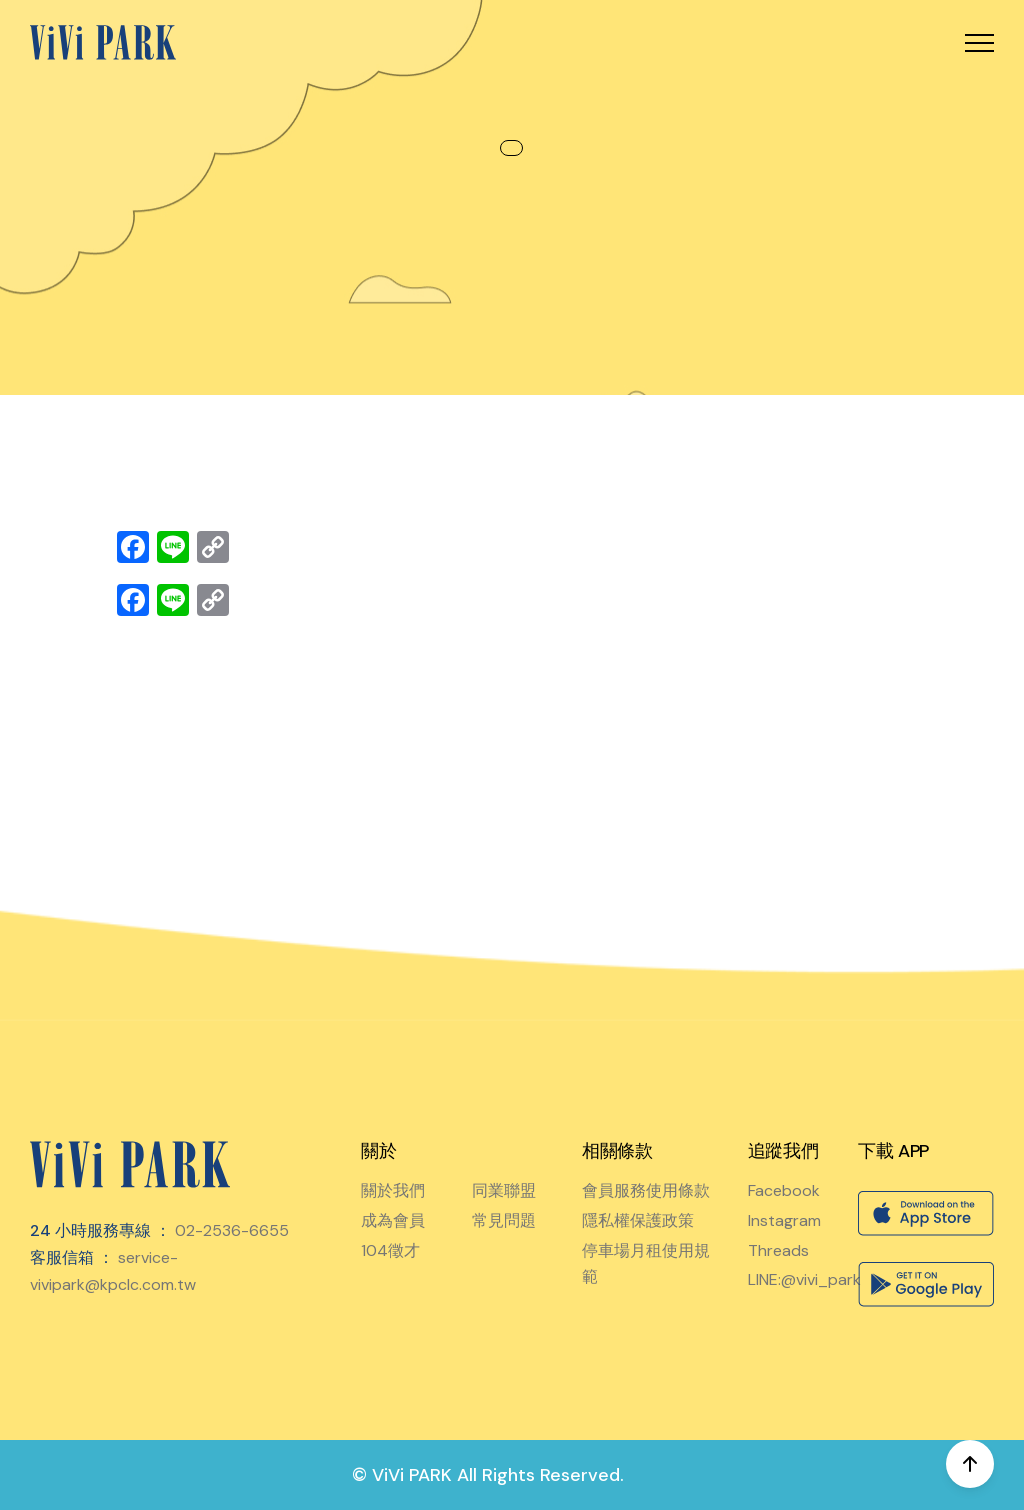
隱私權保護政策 (638, 1220)
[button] (979, 42)
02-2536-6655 (232, 1230)
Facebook (784, 1190)
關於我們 (393, 1190)
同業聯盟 (504, 1190)
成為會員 (393, 1220)
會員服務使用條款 (646, 1190)
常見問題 (504, 1220)
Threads (778, 1250)
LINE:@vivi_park (804, 1279)
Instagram (784, 1220)
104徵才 (390, 1250)
